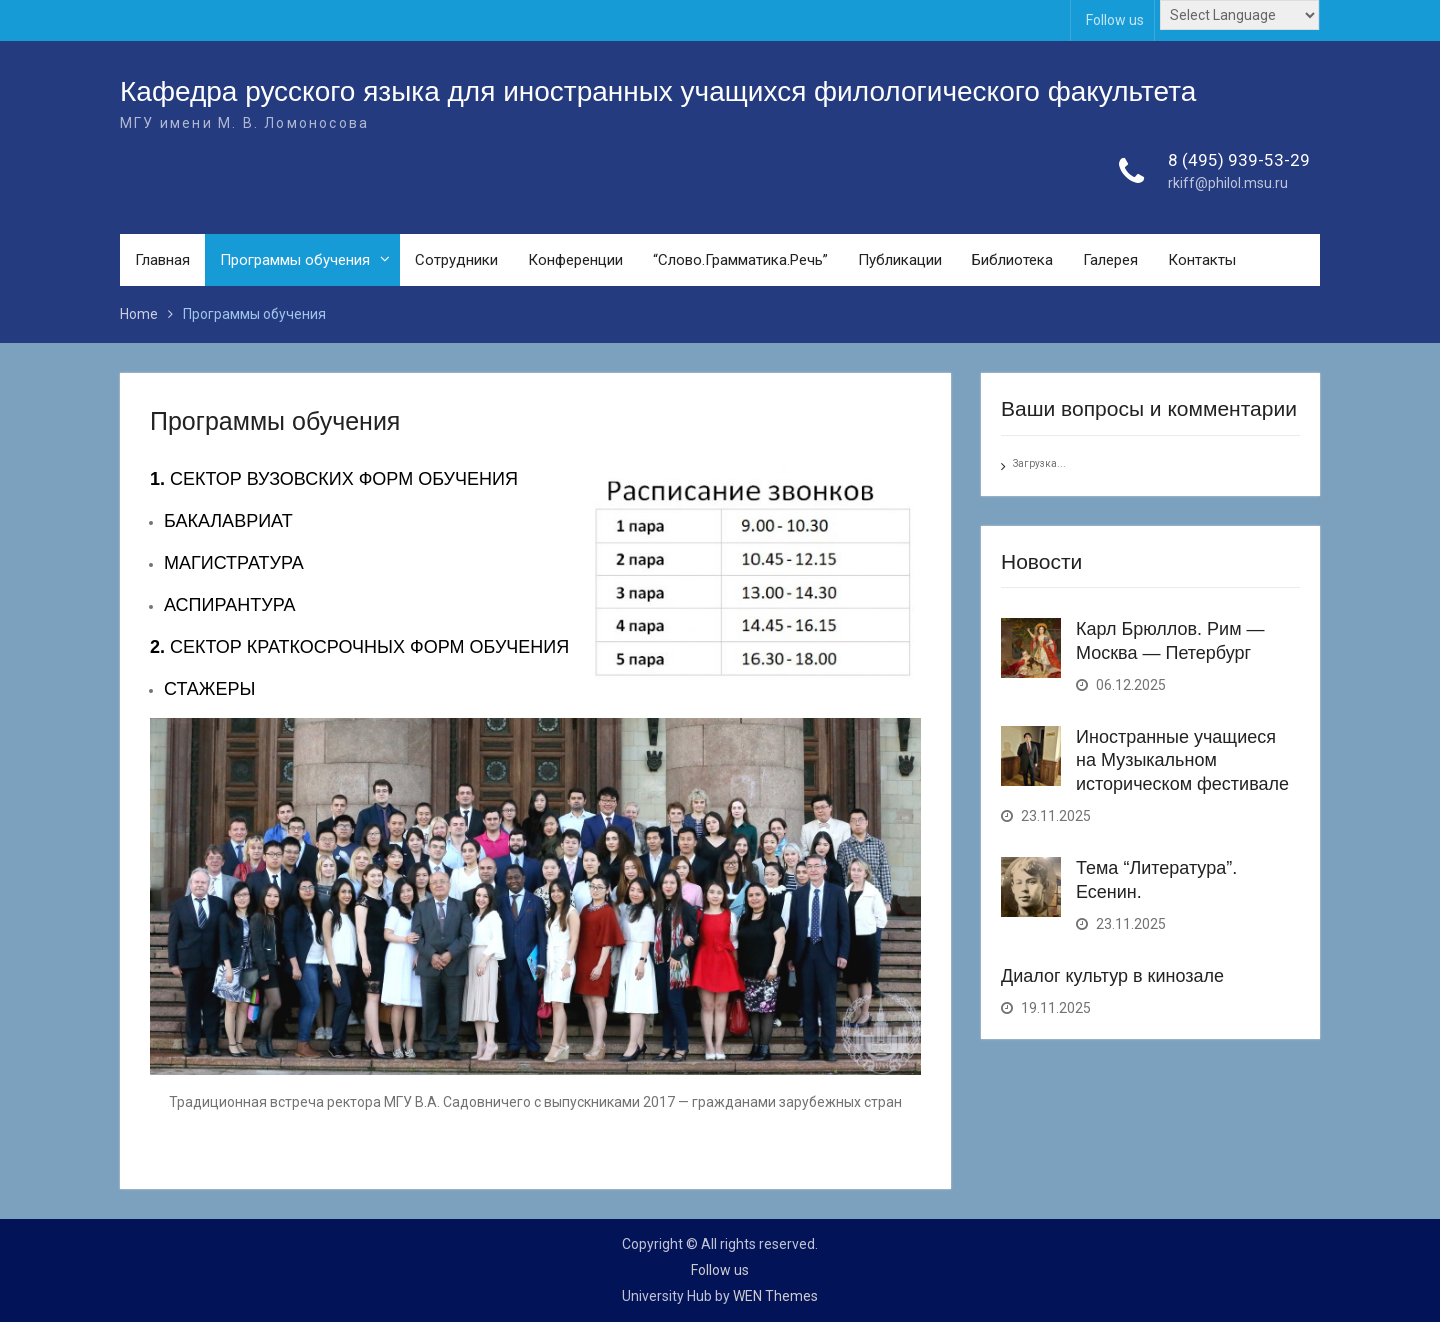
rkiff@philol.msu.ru (1228, 183)
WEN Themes (775, 1296)
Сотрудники (456, 260)
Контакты (1202, 260)
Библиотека (1012, 260)
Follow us (1115, 20)
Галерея (1110, 260)
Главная (162, 260)
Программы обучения (295, 260)
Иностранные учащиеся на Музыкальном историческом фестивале (1182, 760)
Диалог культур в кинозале (1112, 976)
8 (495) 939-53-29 (1239, 160)
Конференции (575, 260)
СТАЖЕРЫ (209, 689)
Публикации (900, 260)
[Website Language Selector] (1239, 15)
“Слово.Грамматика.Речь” (740, 260)
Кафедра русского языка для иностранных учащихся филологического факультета (658, 91)
